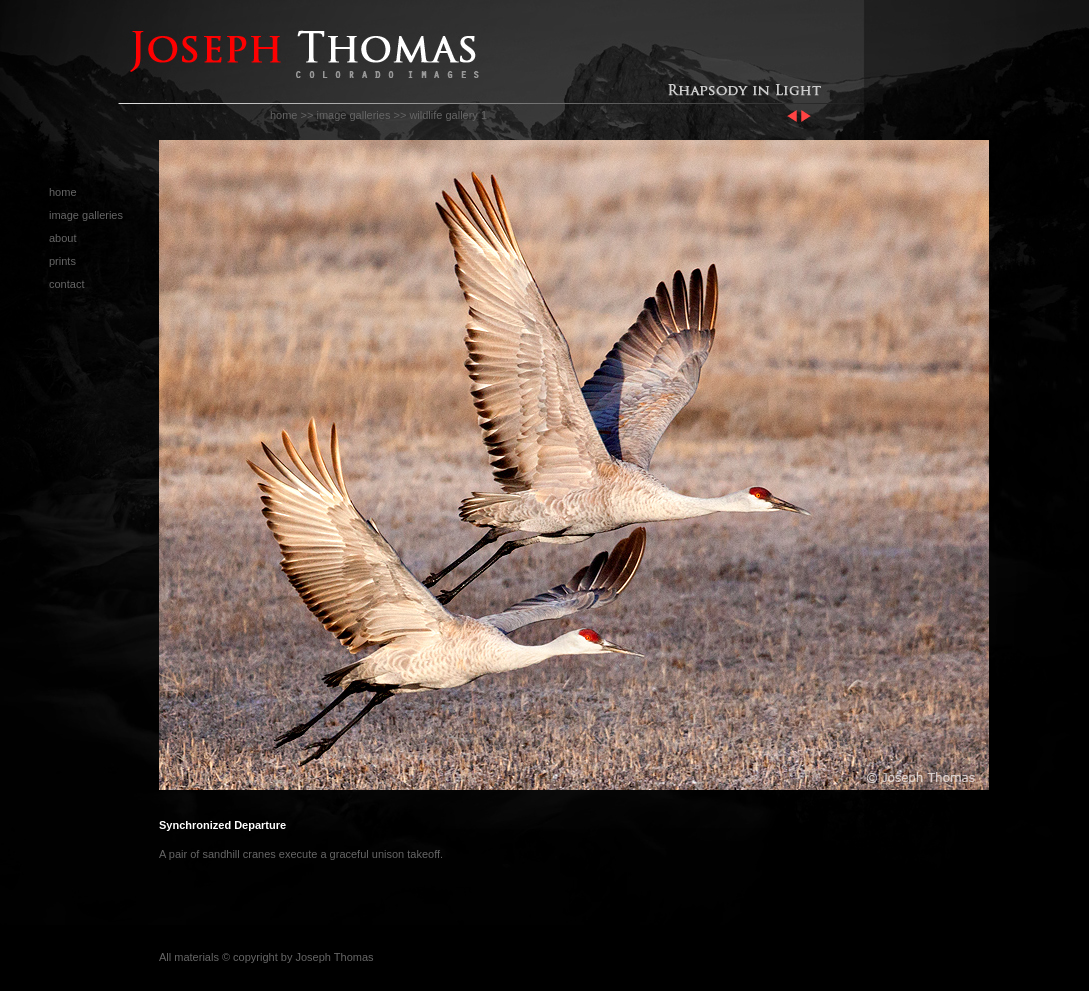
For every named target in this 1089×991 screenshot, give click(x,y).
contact (66, 284)
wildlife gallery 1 (448, 115)
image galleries (353, 115)
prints (62, 261)
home (284, 115)
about (63, 238)
